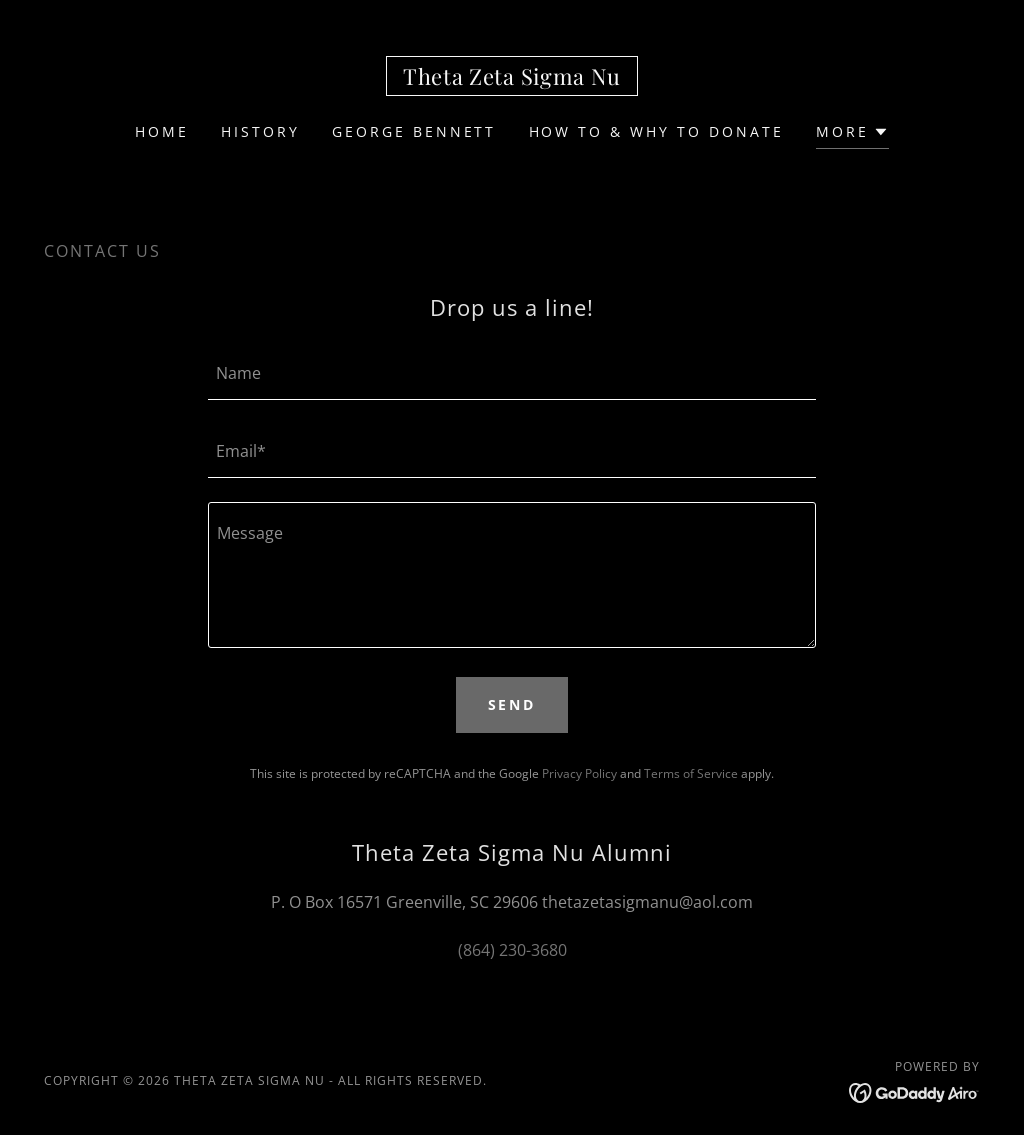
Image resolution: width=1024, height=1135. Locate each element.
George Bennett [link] (414, 131)
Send (512, 704)
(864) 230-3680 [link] (512, 950)
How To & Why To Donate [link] (657, 131)
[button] (852, 134)
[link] (512, 79)
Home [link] (162, 131)
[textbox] (512, 373)
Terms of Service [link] (691, 773)
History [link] (260, 131)
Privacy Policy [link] (579, 773)
